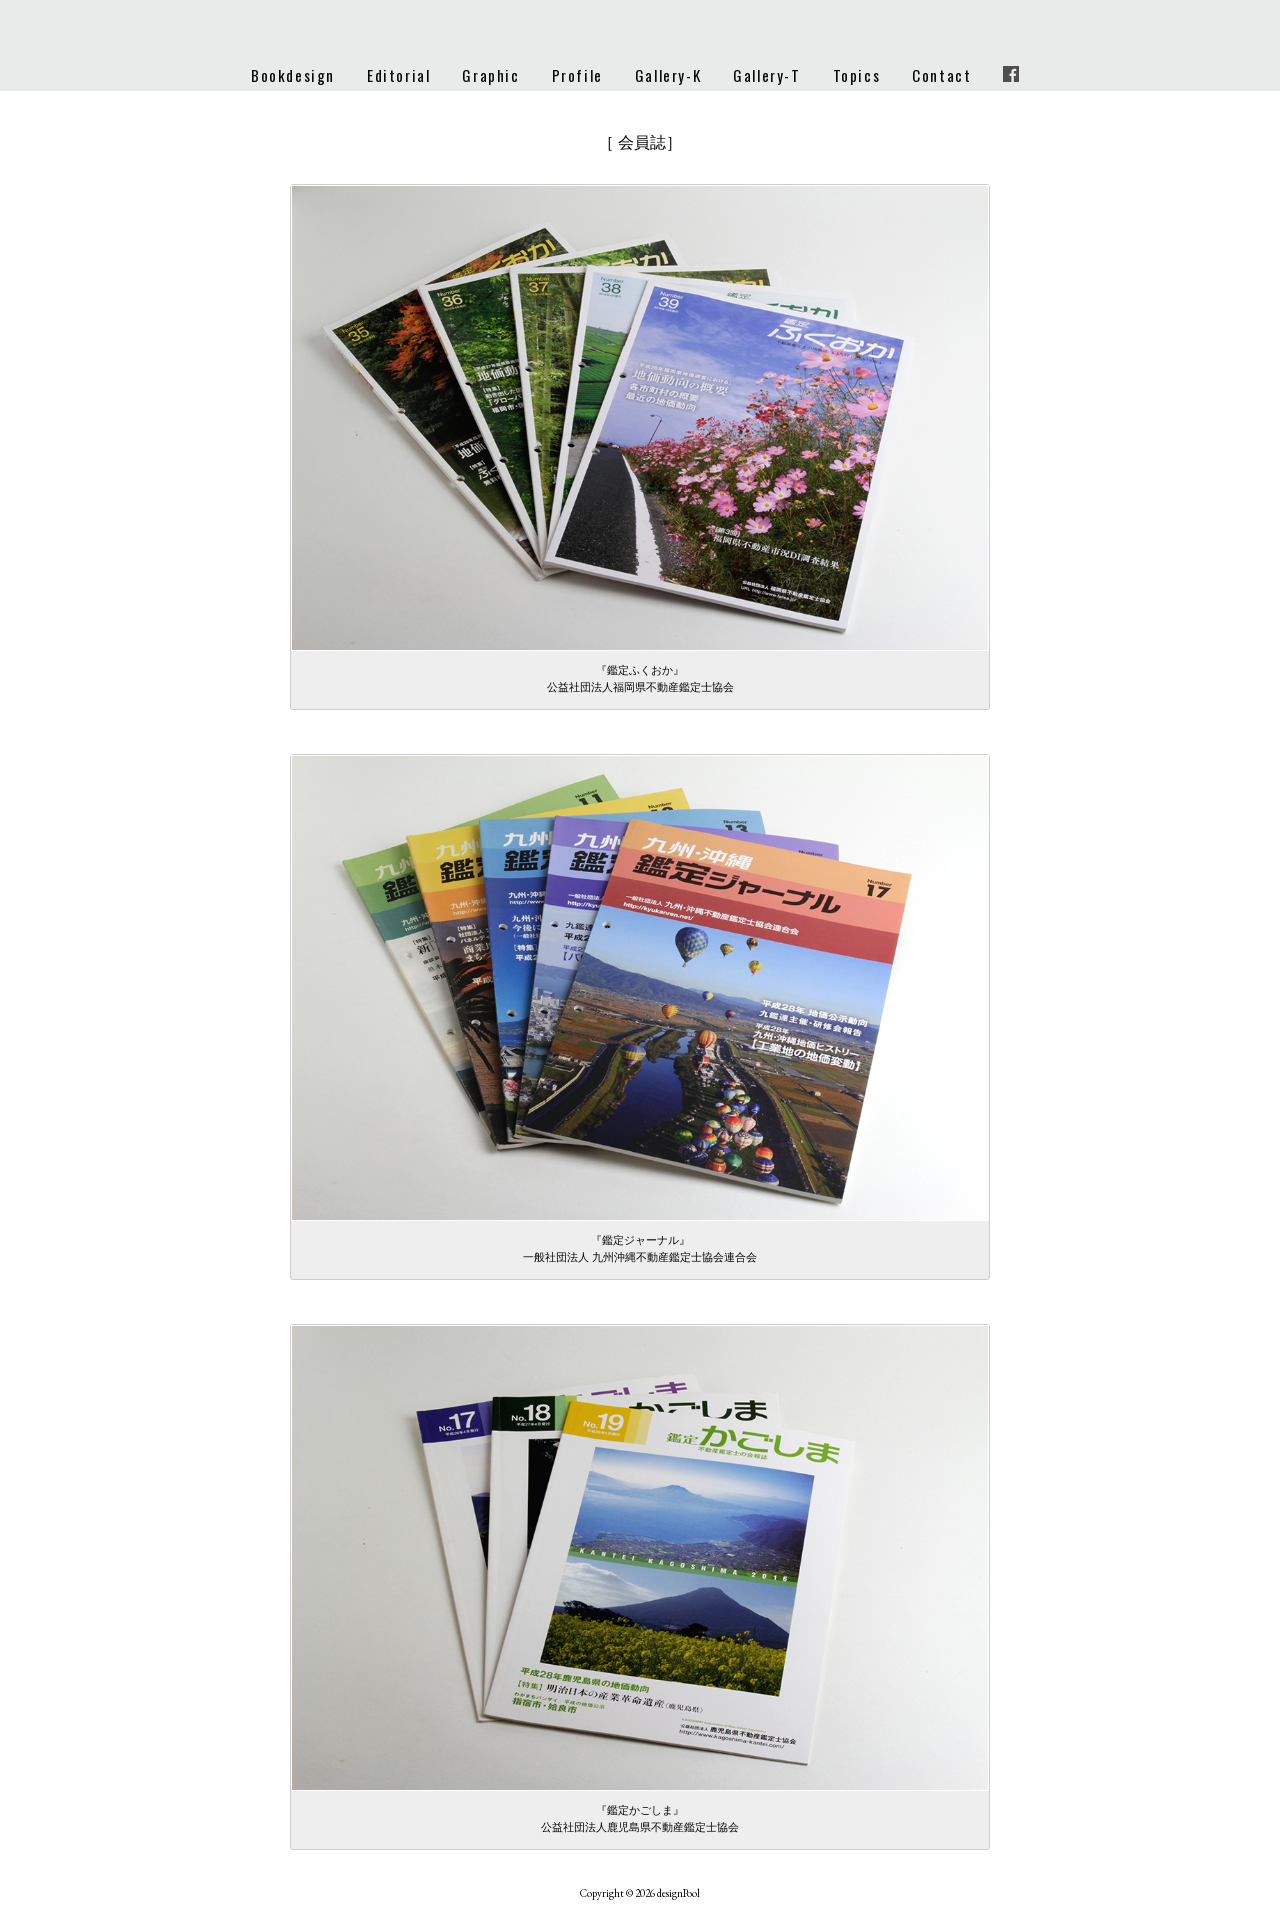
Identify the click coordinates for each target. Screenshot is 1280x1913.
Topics (857, 75)
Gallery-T (766, 75)
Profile (577, 75)
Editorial (398, 75)
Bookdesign (293, 75)
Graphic (490, 75)
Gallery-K (668, 75)
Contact (941, 75)
